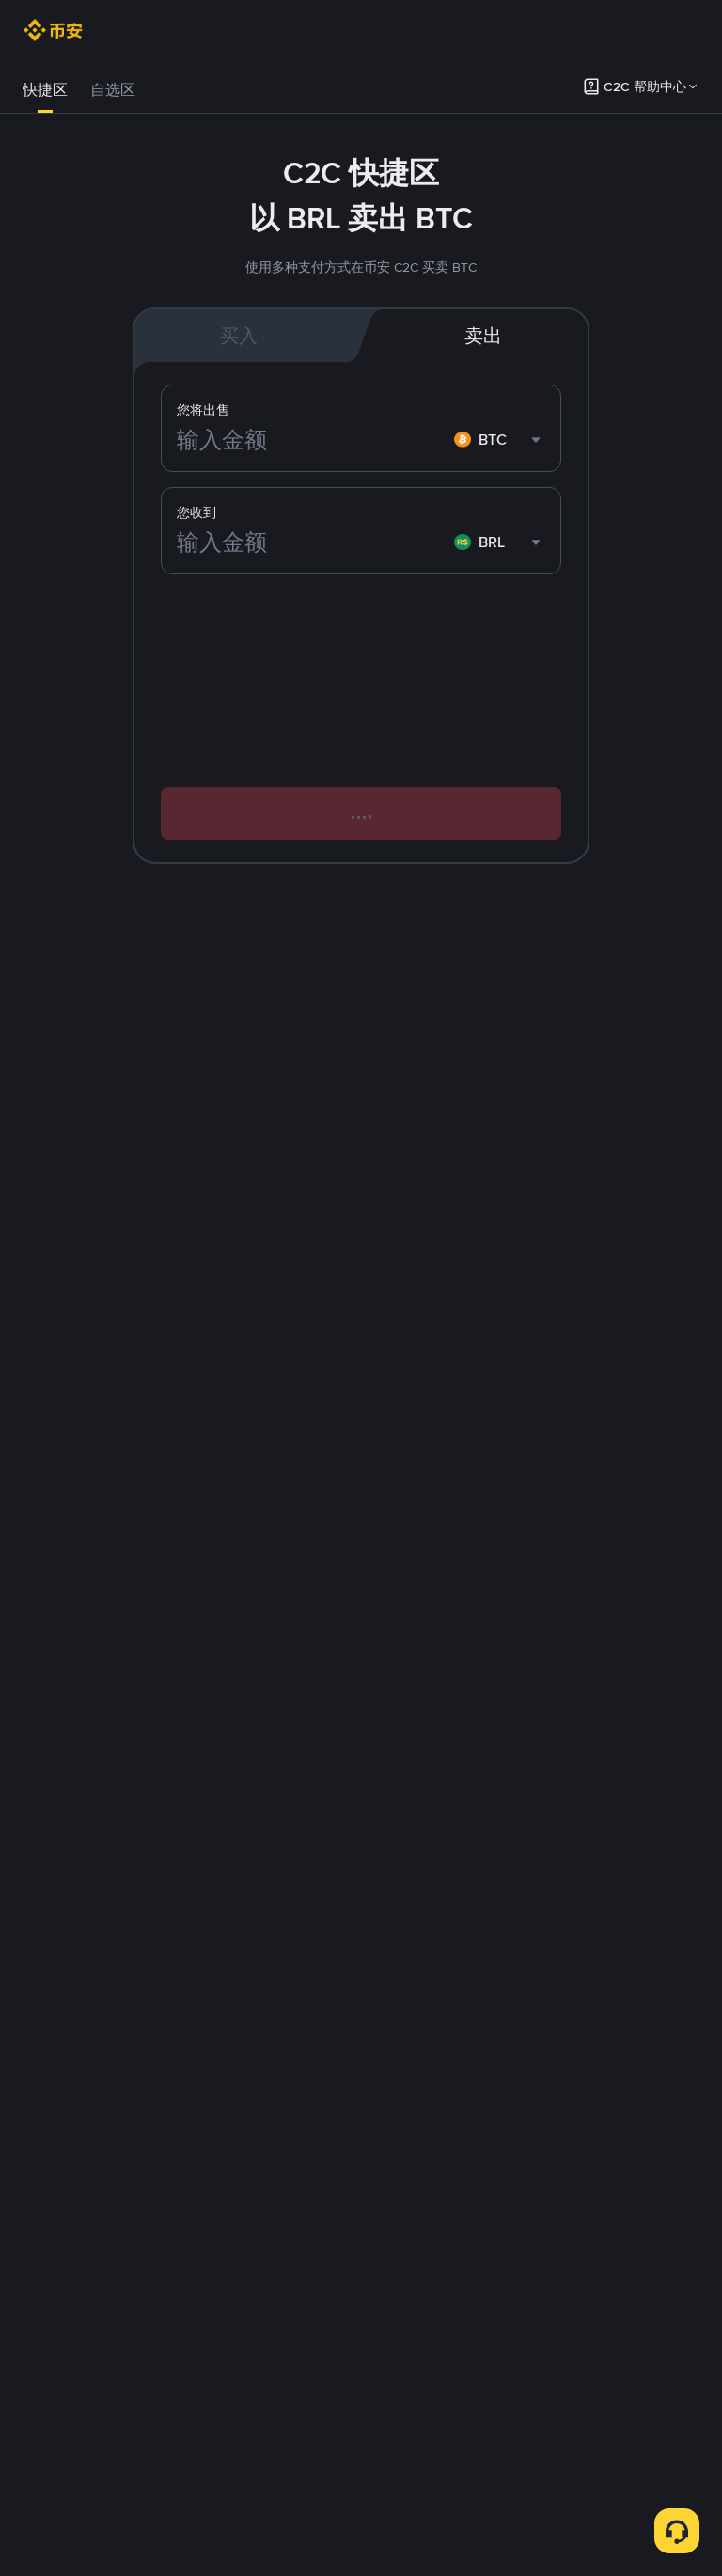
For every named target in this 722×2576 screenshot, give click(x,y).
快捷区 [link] (45, 90)
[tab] (45, 90)
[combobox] (499, 542)
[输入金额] (312, 542)
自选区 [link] (112, 90)
